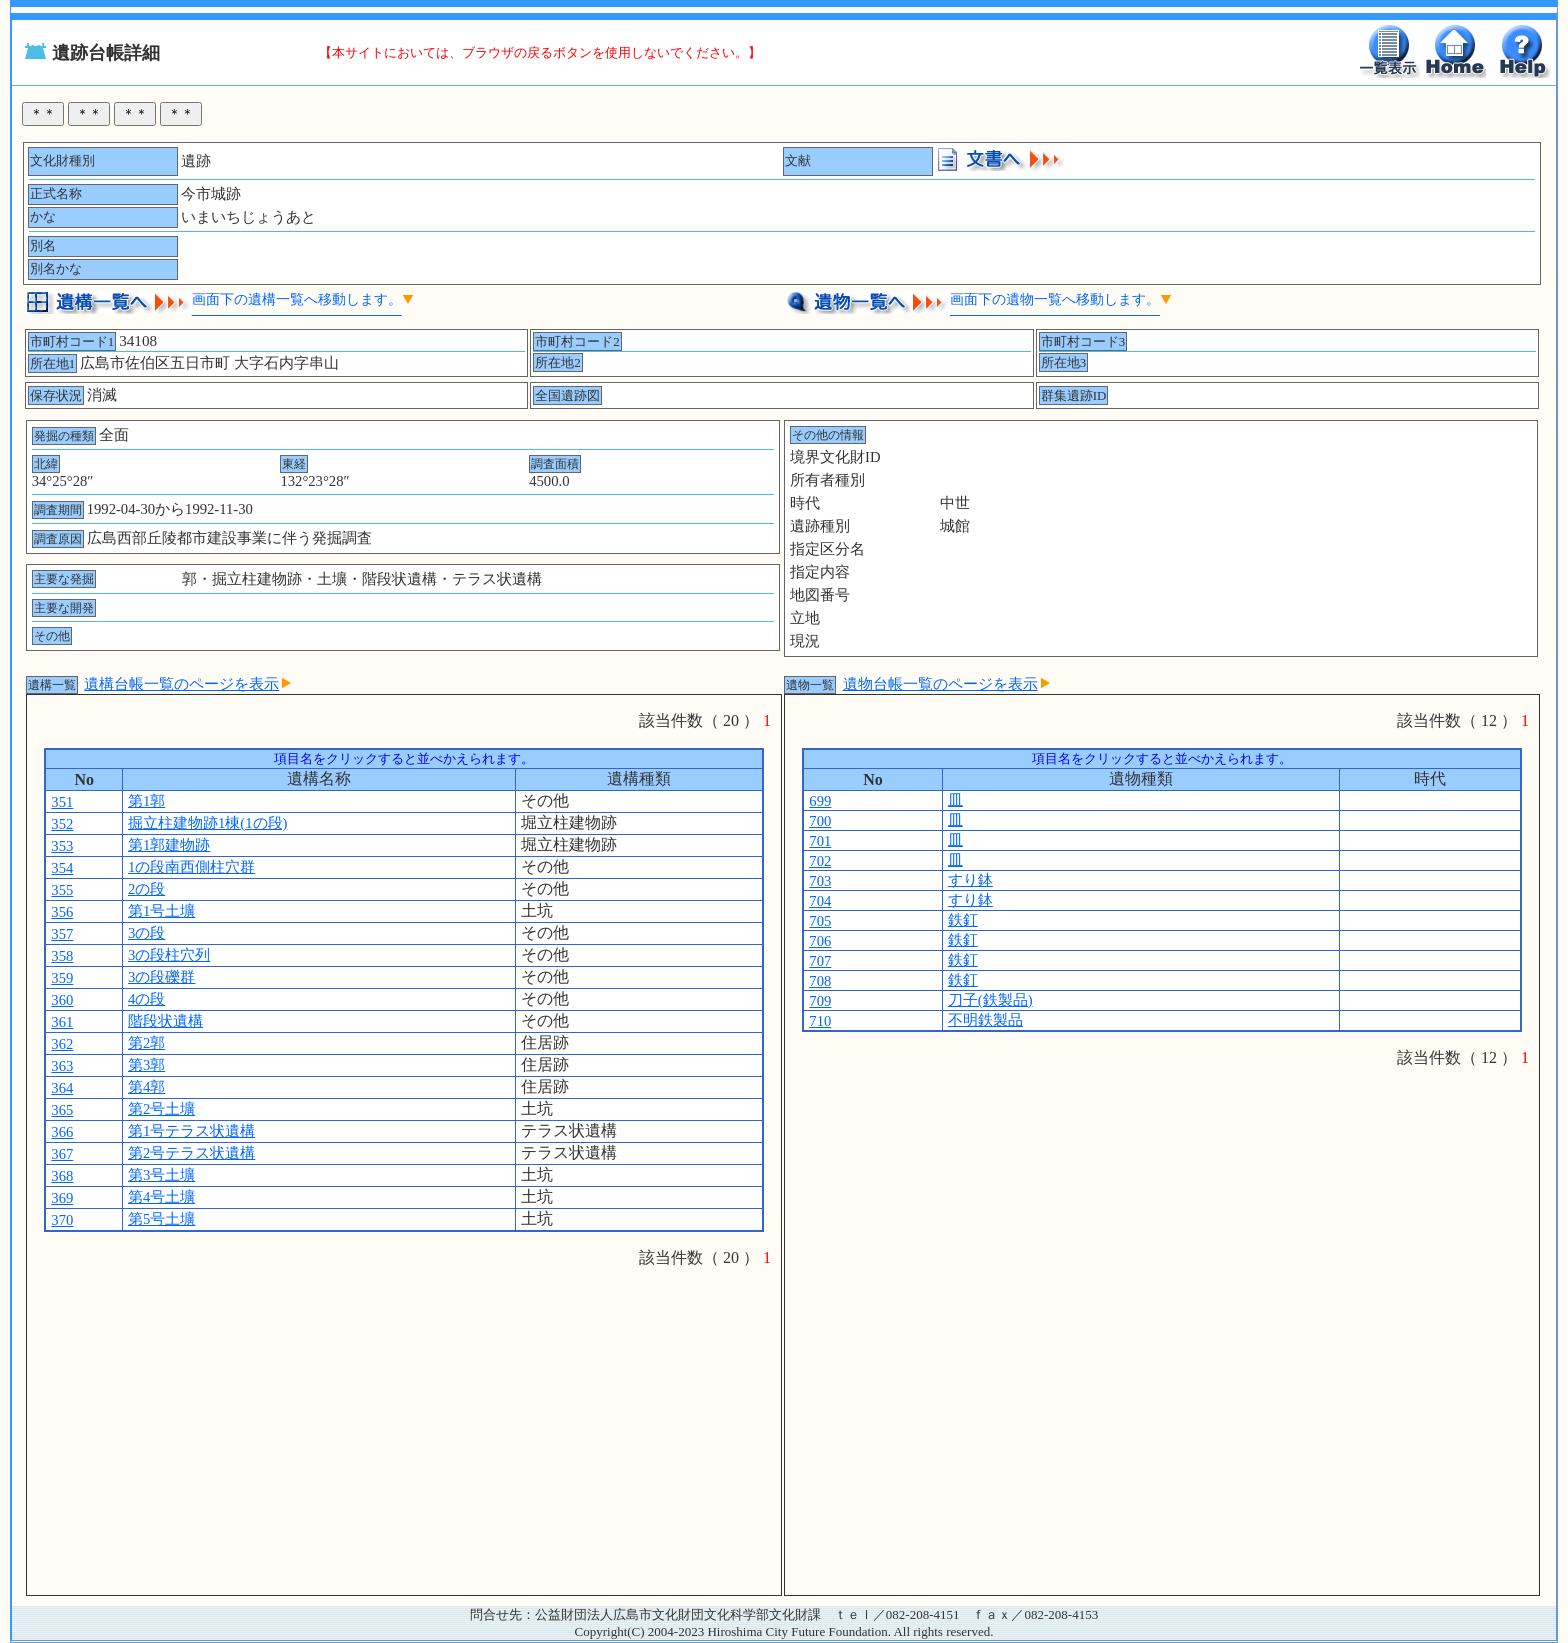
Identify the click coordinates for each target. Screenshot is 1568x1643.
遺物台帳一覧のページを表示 (946, 684)
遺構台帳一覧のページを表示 (187, 684)
